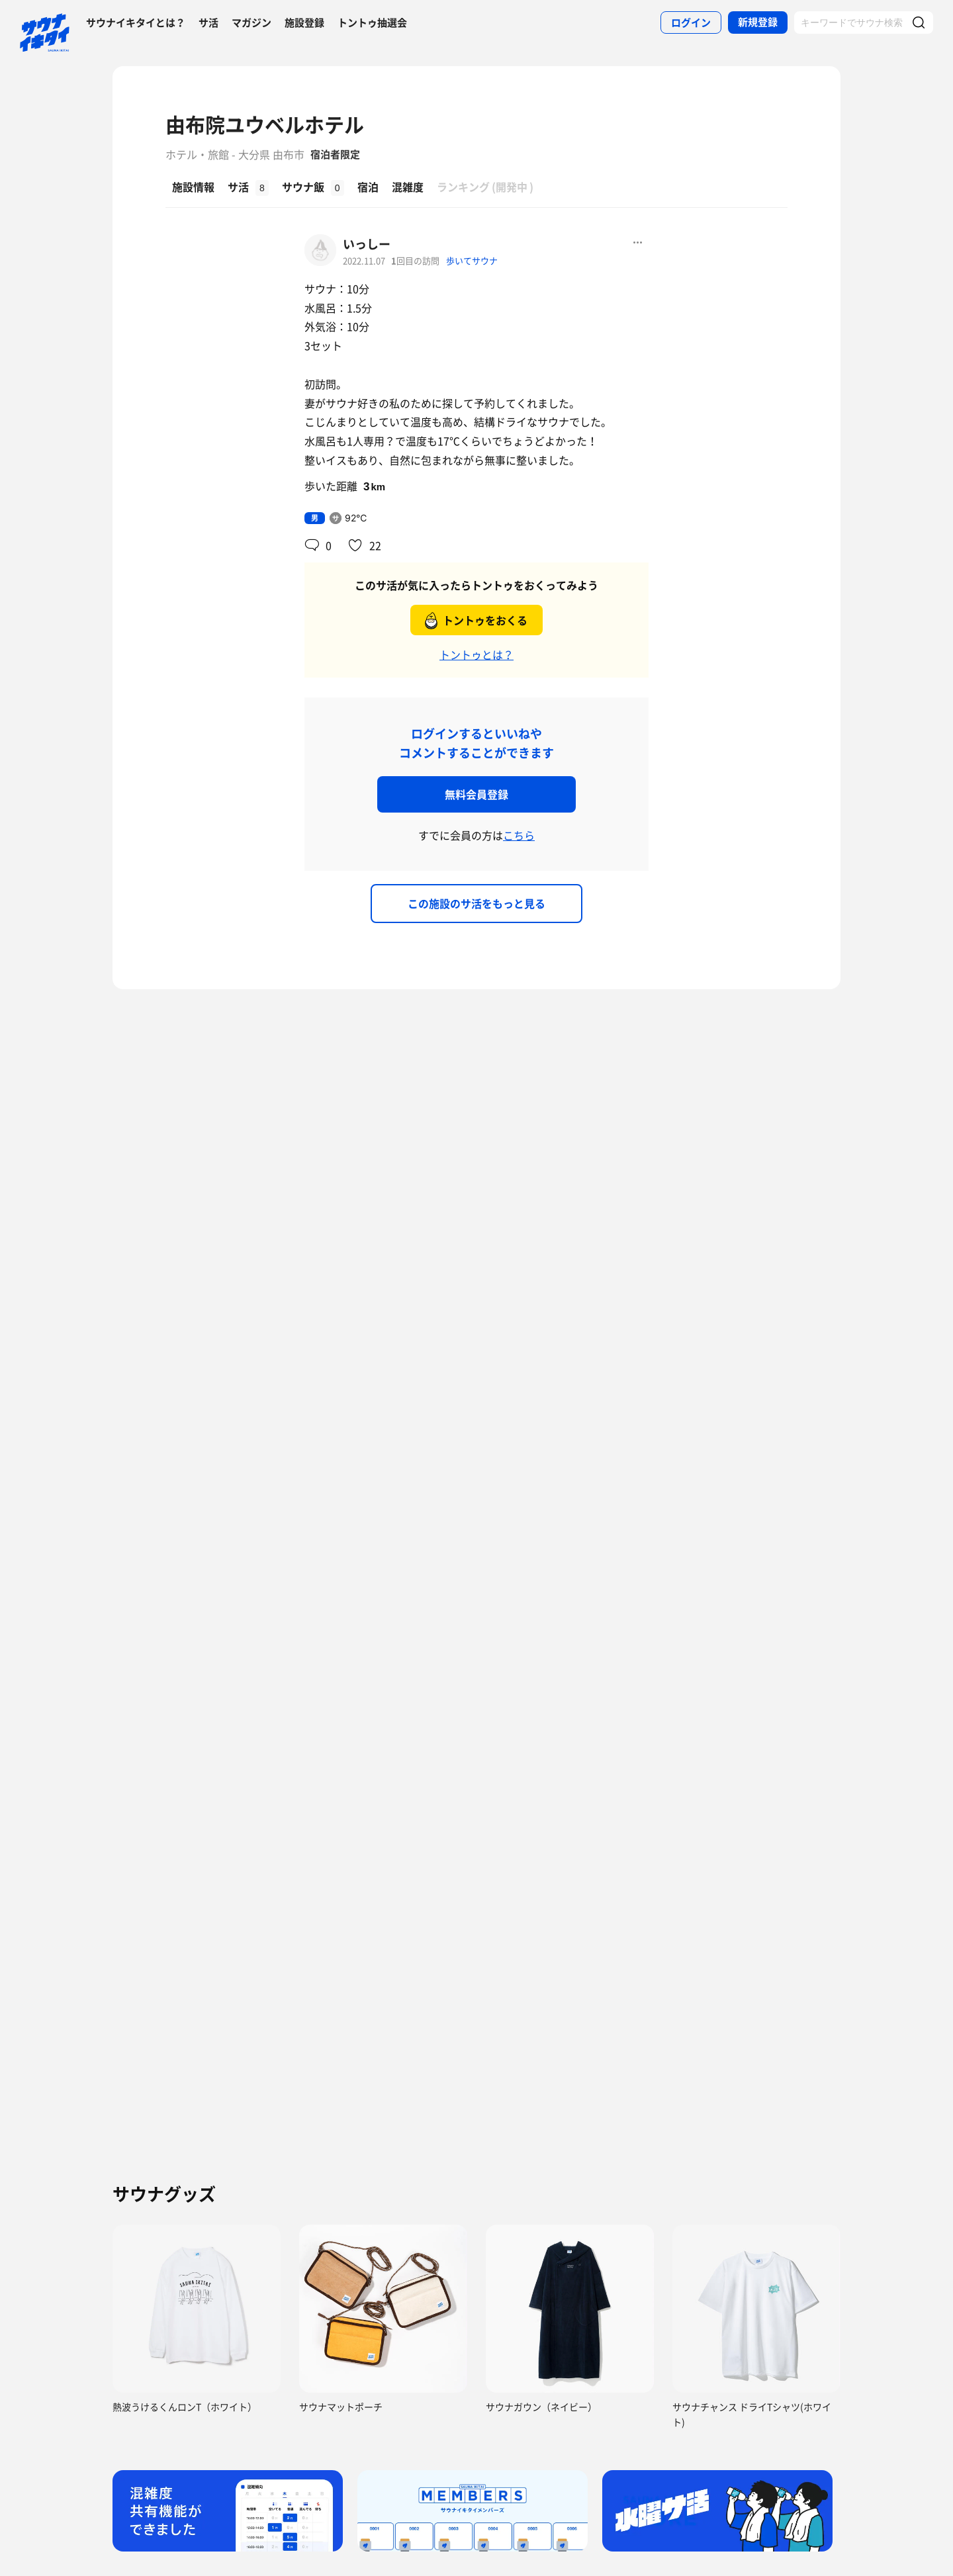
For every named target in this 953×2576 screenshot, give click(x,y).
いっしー (366, 244)
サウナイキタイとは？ (135, 22)
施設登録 (304, 22)
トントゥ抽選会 (372, 22)
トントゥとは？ (476, 654)
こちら (519, 835)
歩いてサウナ (472, 260)
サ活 (208, 22)
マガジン (251, 22)
